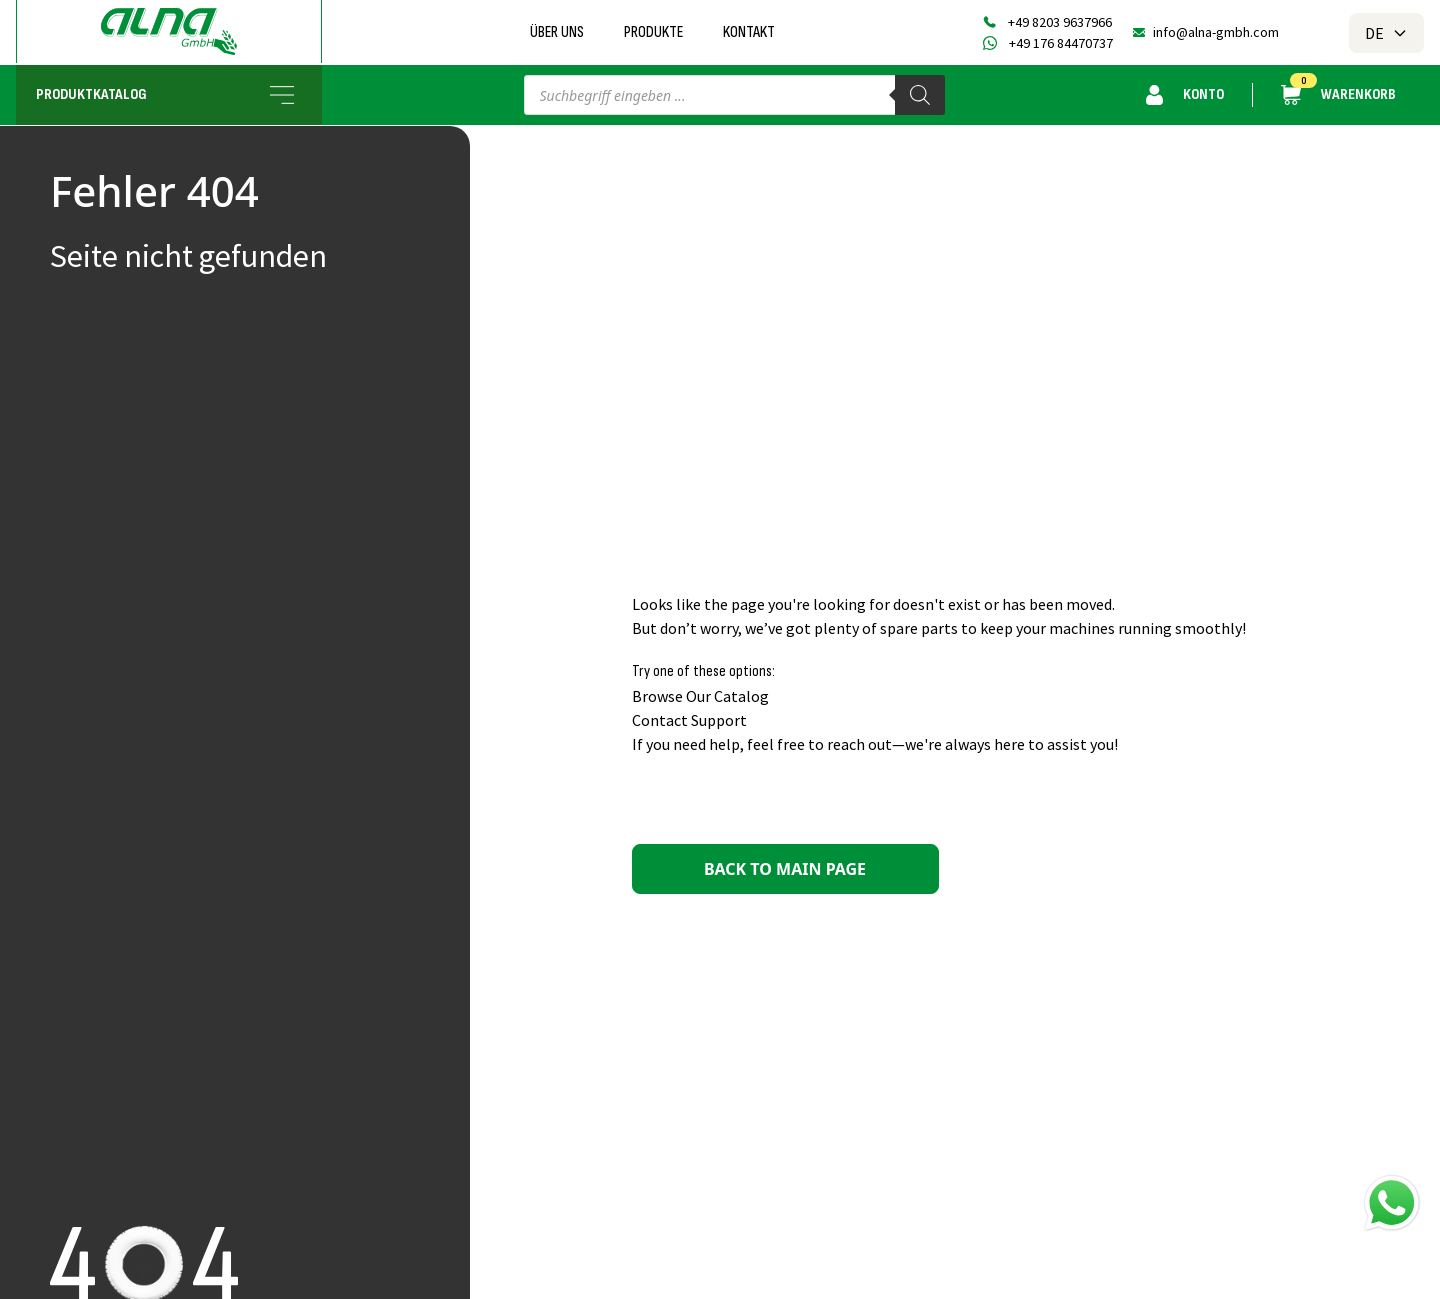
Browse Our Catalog (700, 696)
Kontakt (749, 32)
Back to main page (785, 869)
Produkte (653, 32)
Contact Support (689, 720)
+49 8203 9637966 (1060, 22)
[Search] (920, 95)
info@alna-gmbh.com (1216, 32)
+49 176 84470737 (1061, 43)
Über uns (557, 32)
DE (1386, 33)
